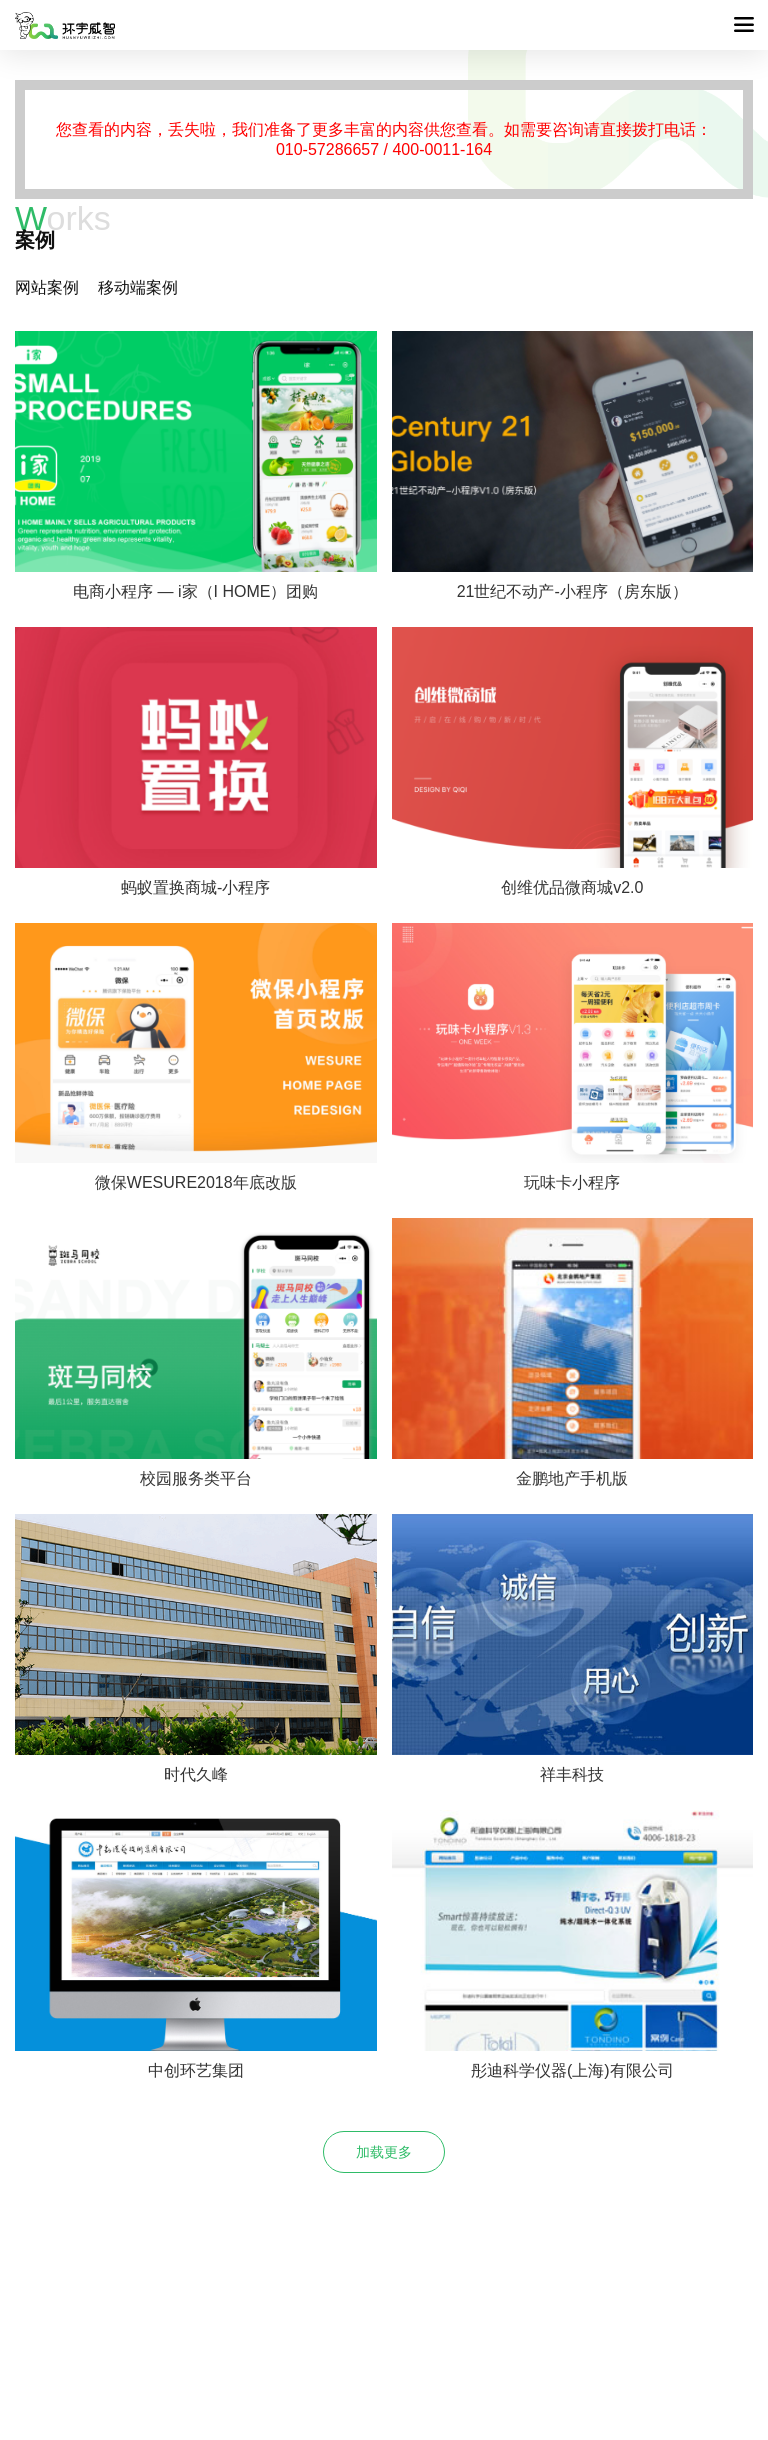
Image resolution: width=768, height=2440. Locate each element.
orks (63, 218)
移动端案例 (138, 287)
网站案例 (47, 287)
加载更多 (384, 2152)
